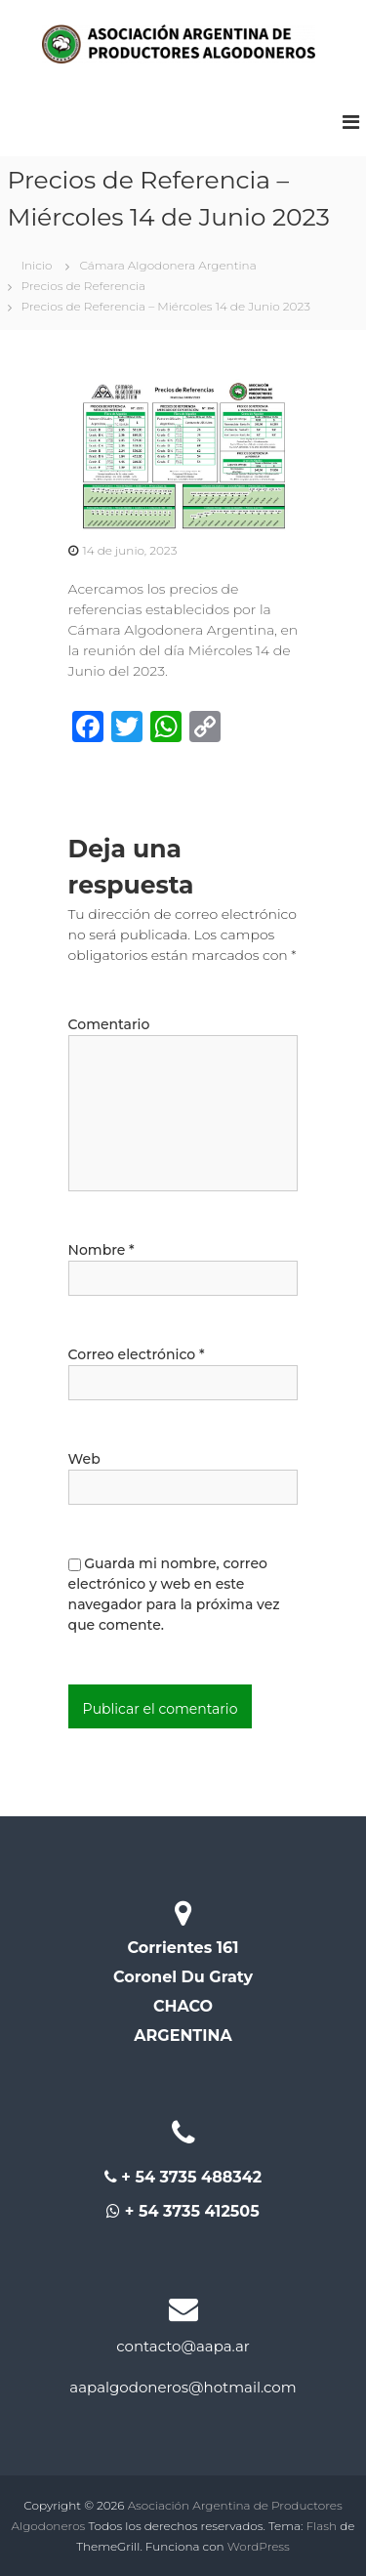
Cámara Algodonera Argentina (167, 265)
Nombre (101, 1250)
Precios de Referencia (83, 285)
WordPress (258, 2546)
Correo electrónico (136, 1354)
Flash (322, 2525)
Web (84, 1459)
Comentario (109, 1024)
